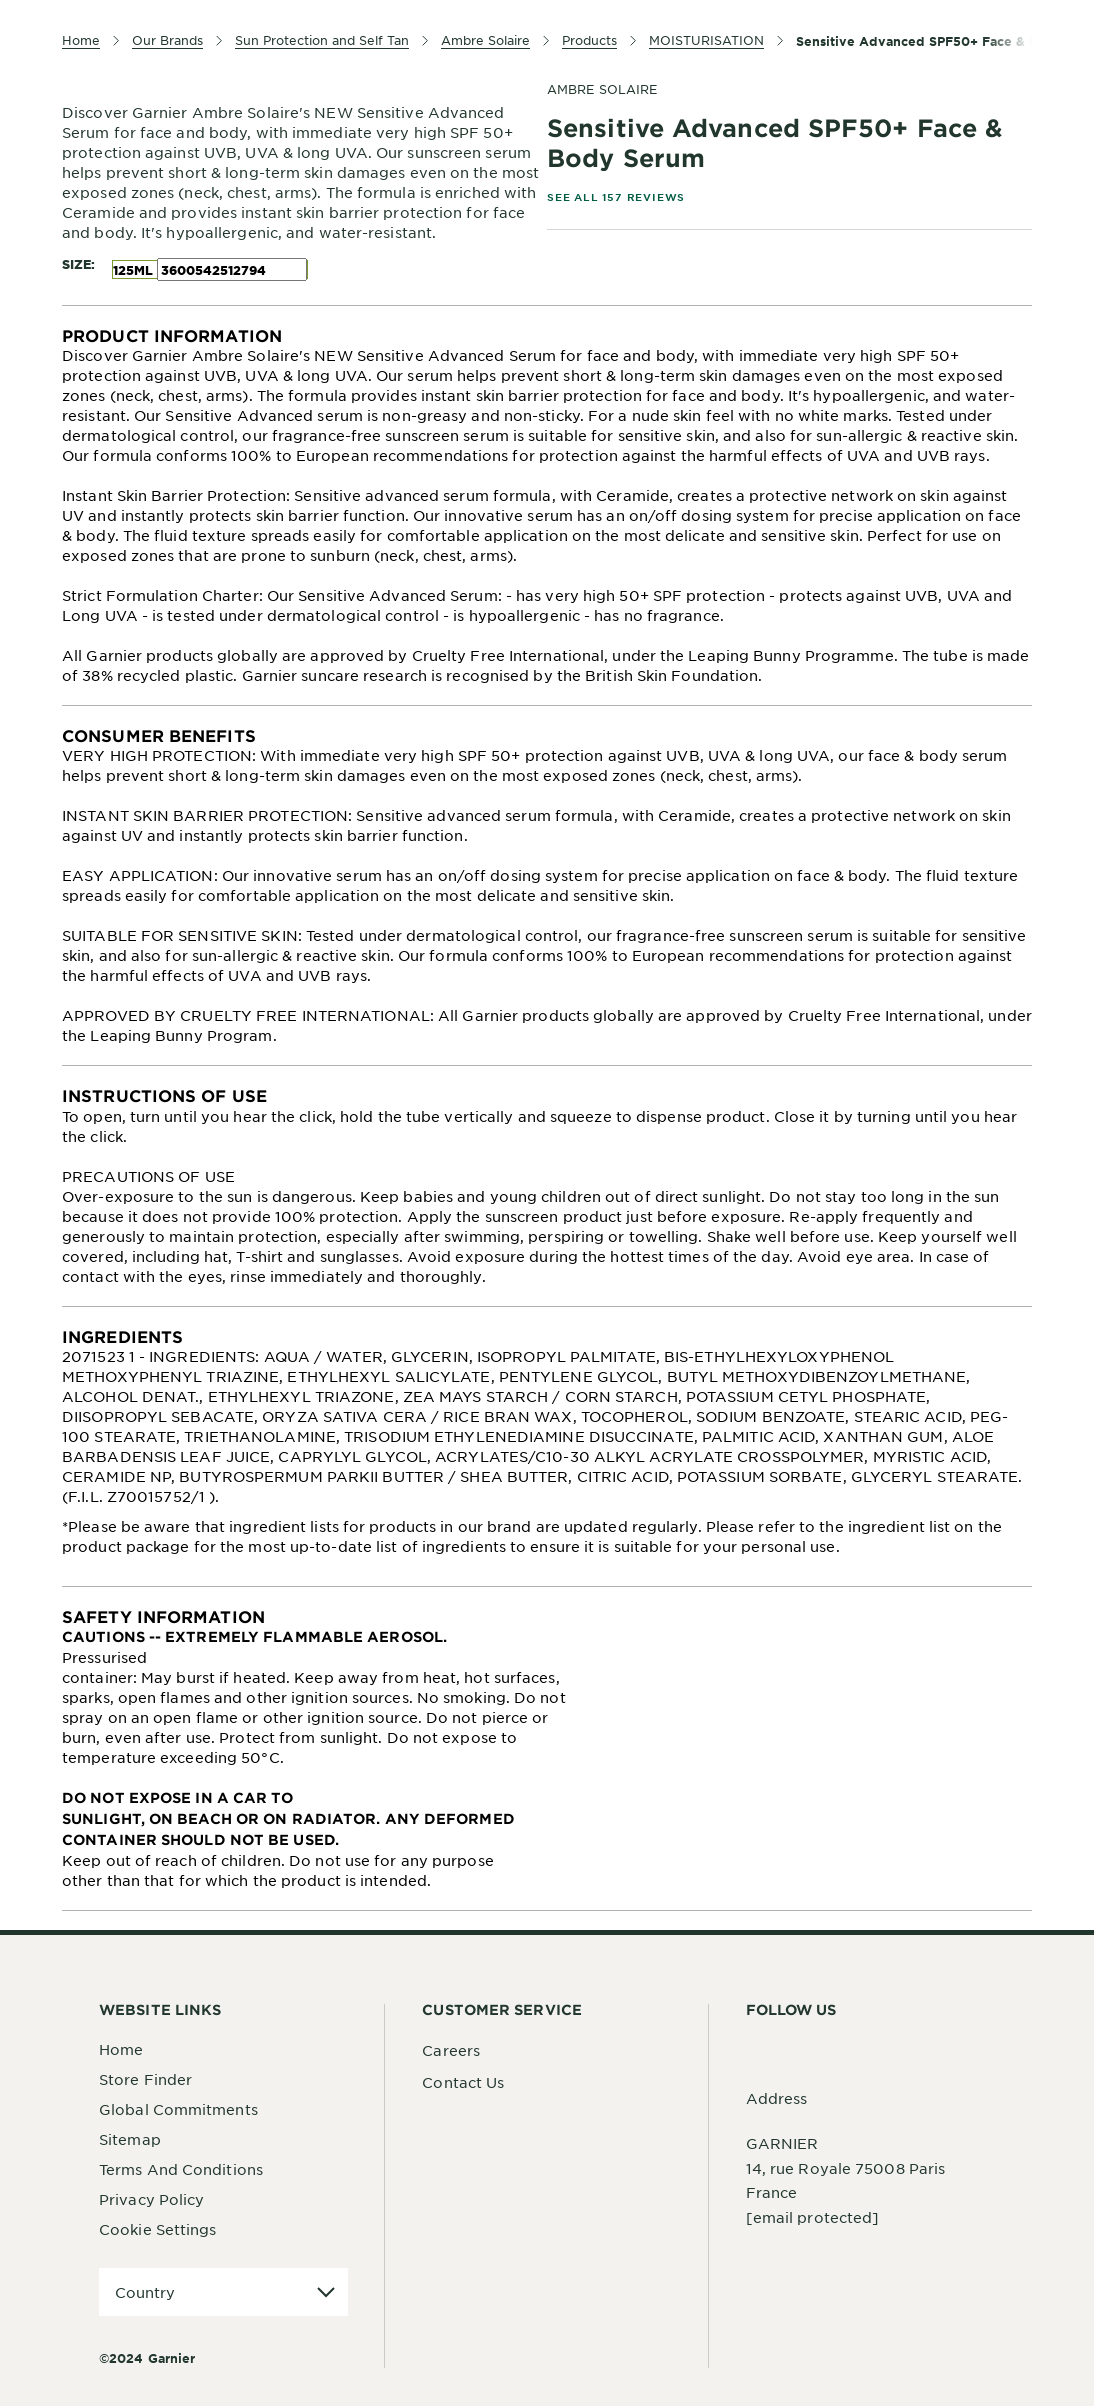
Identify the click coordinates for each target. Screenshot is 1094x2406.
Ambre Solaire (602, 89)
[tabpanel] (547, 505)
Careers (451, 2050)
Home (121, 2049)
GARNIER (782, 2143)
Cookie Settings (158, 2229)
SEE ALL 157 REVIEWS (616, 196)
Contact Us (463, 2082)
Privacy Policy (151, 2199)
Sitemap (130, 2139)
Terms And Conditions (181, 2169)
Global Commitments (178, 2109)
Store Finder (145, 2079)
